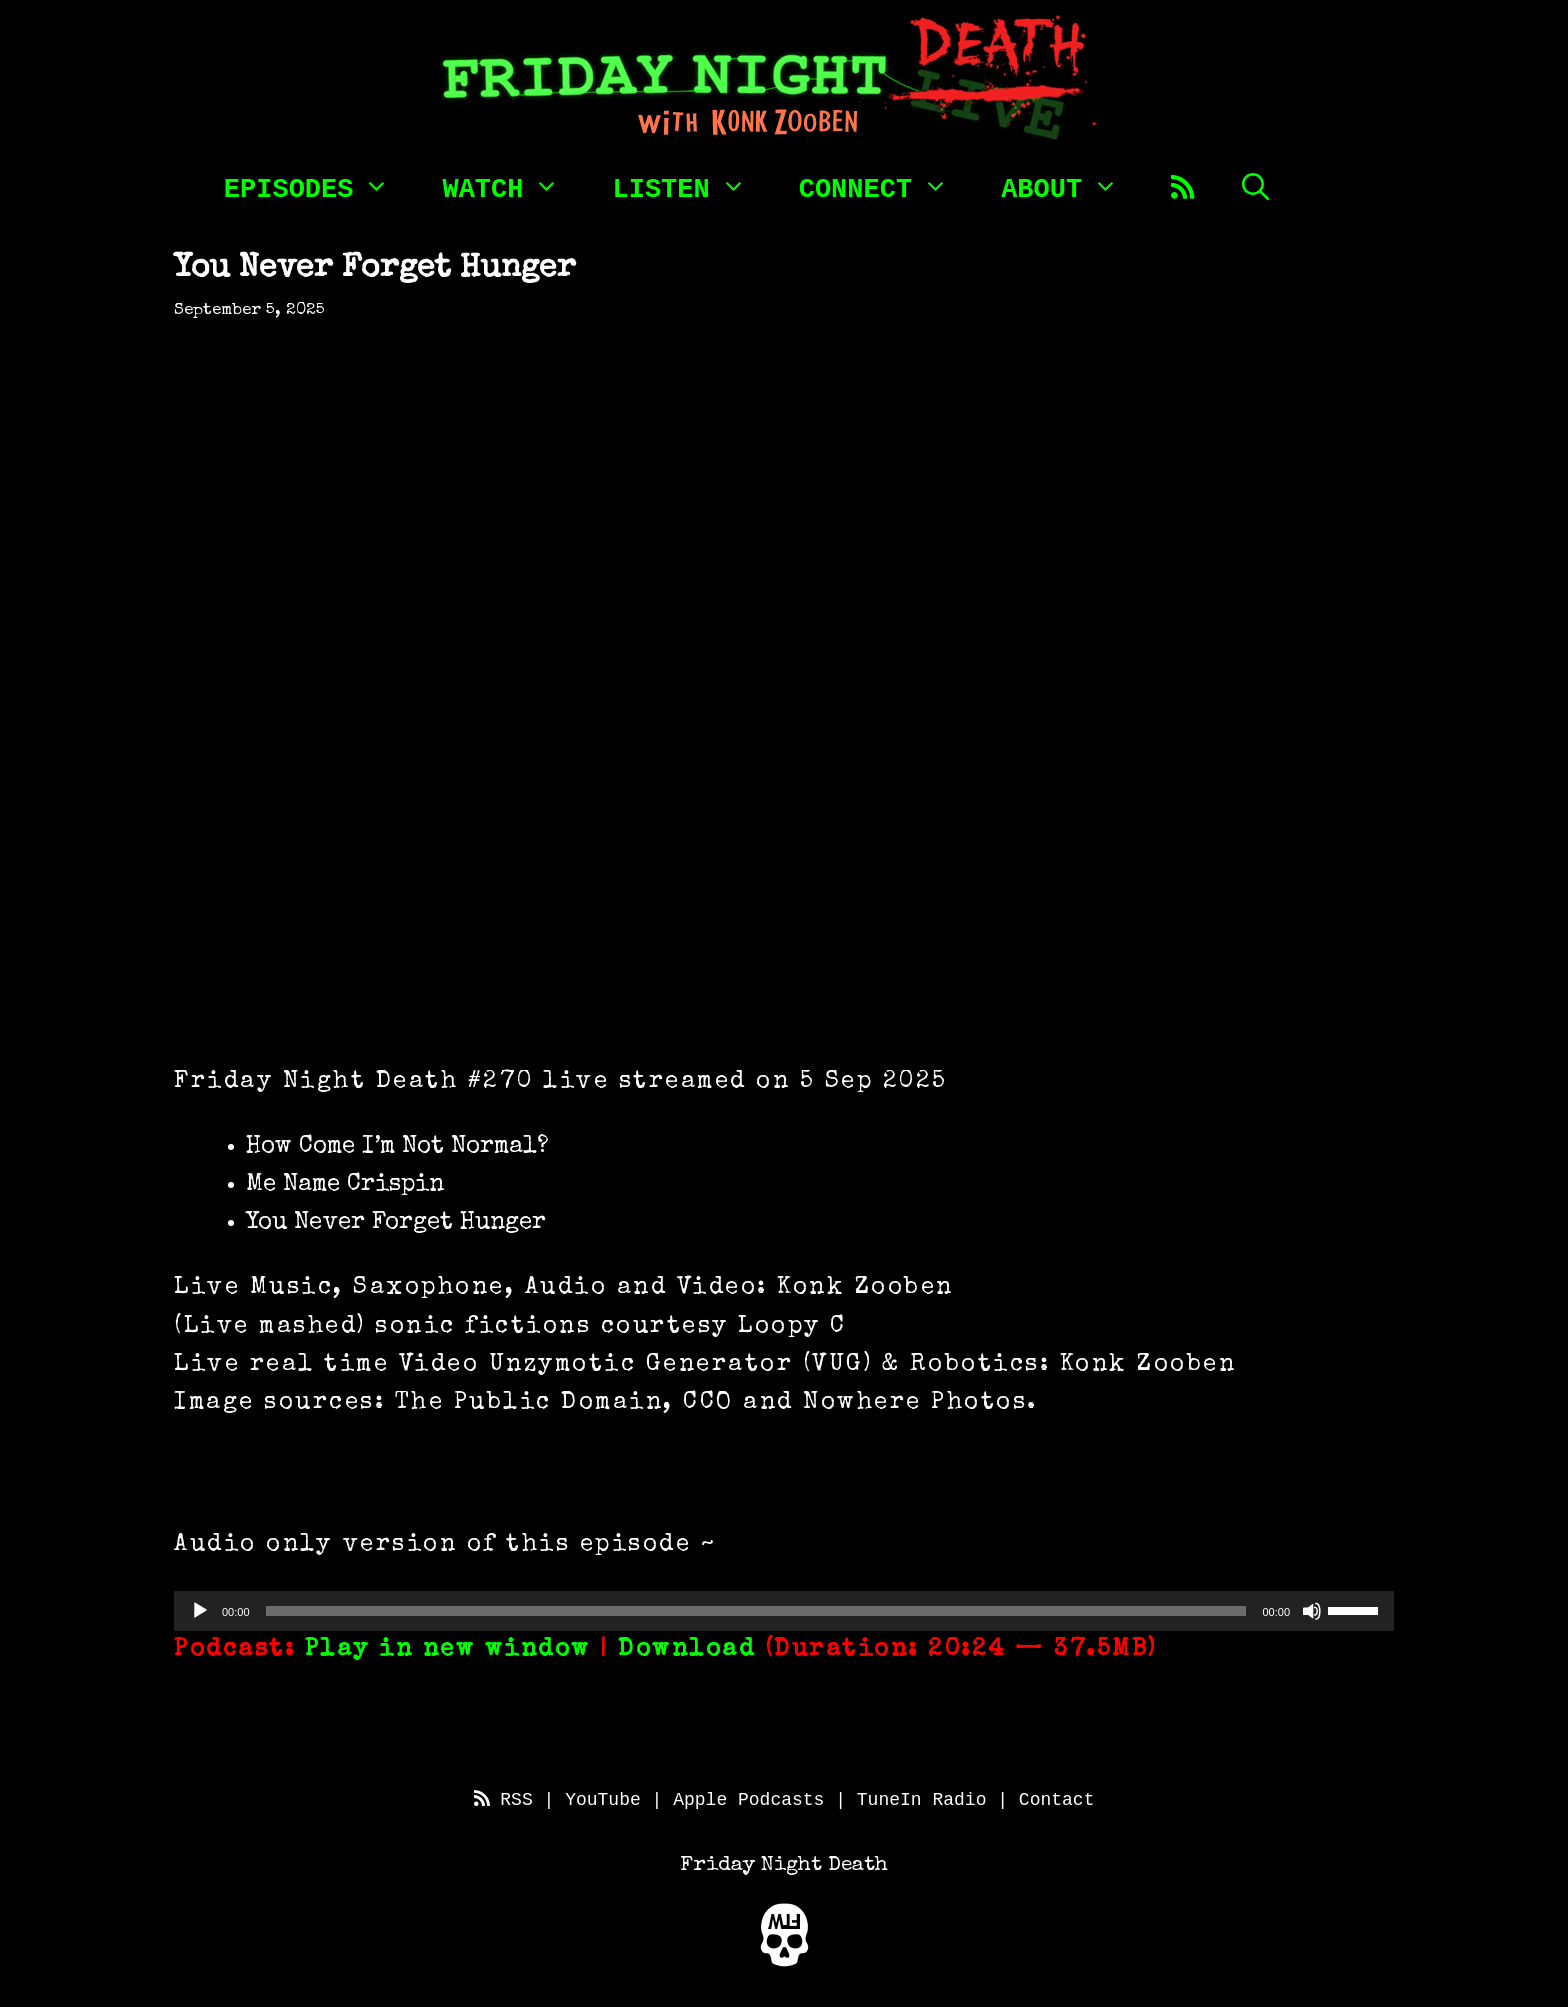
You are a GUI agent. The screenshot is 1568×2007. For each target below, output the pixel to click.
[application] (784, 1611)
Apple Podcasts (748, 1800)
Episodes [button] (318, 186)
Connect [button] (884, 186)
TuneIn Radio (922, 1800)
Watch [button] (511, 186)
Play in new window (448, 1650)
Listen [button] (689, 186)
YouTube (603, 1800)
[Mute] (1312, 1611)
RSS (503, 1800)
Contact (1057, 1800)
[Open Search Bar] (1255, 186)
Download (686, 1650)
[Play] (200, 1611)
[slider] (756, 1611)
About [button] (1070, 186)
